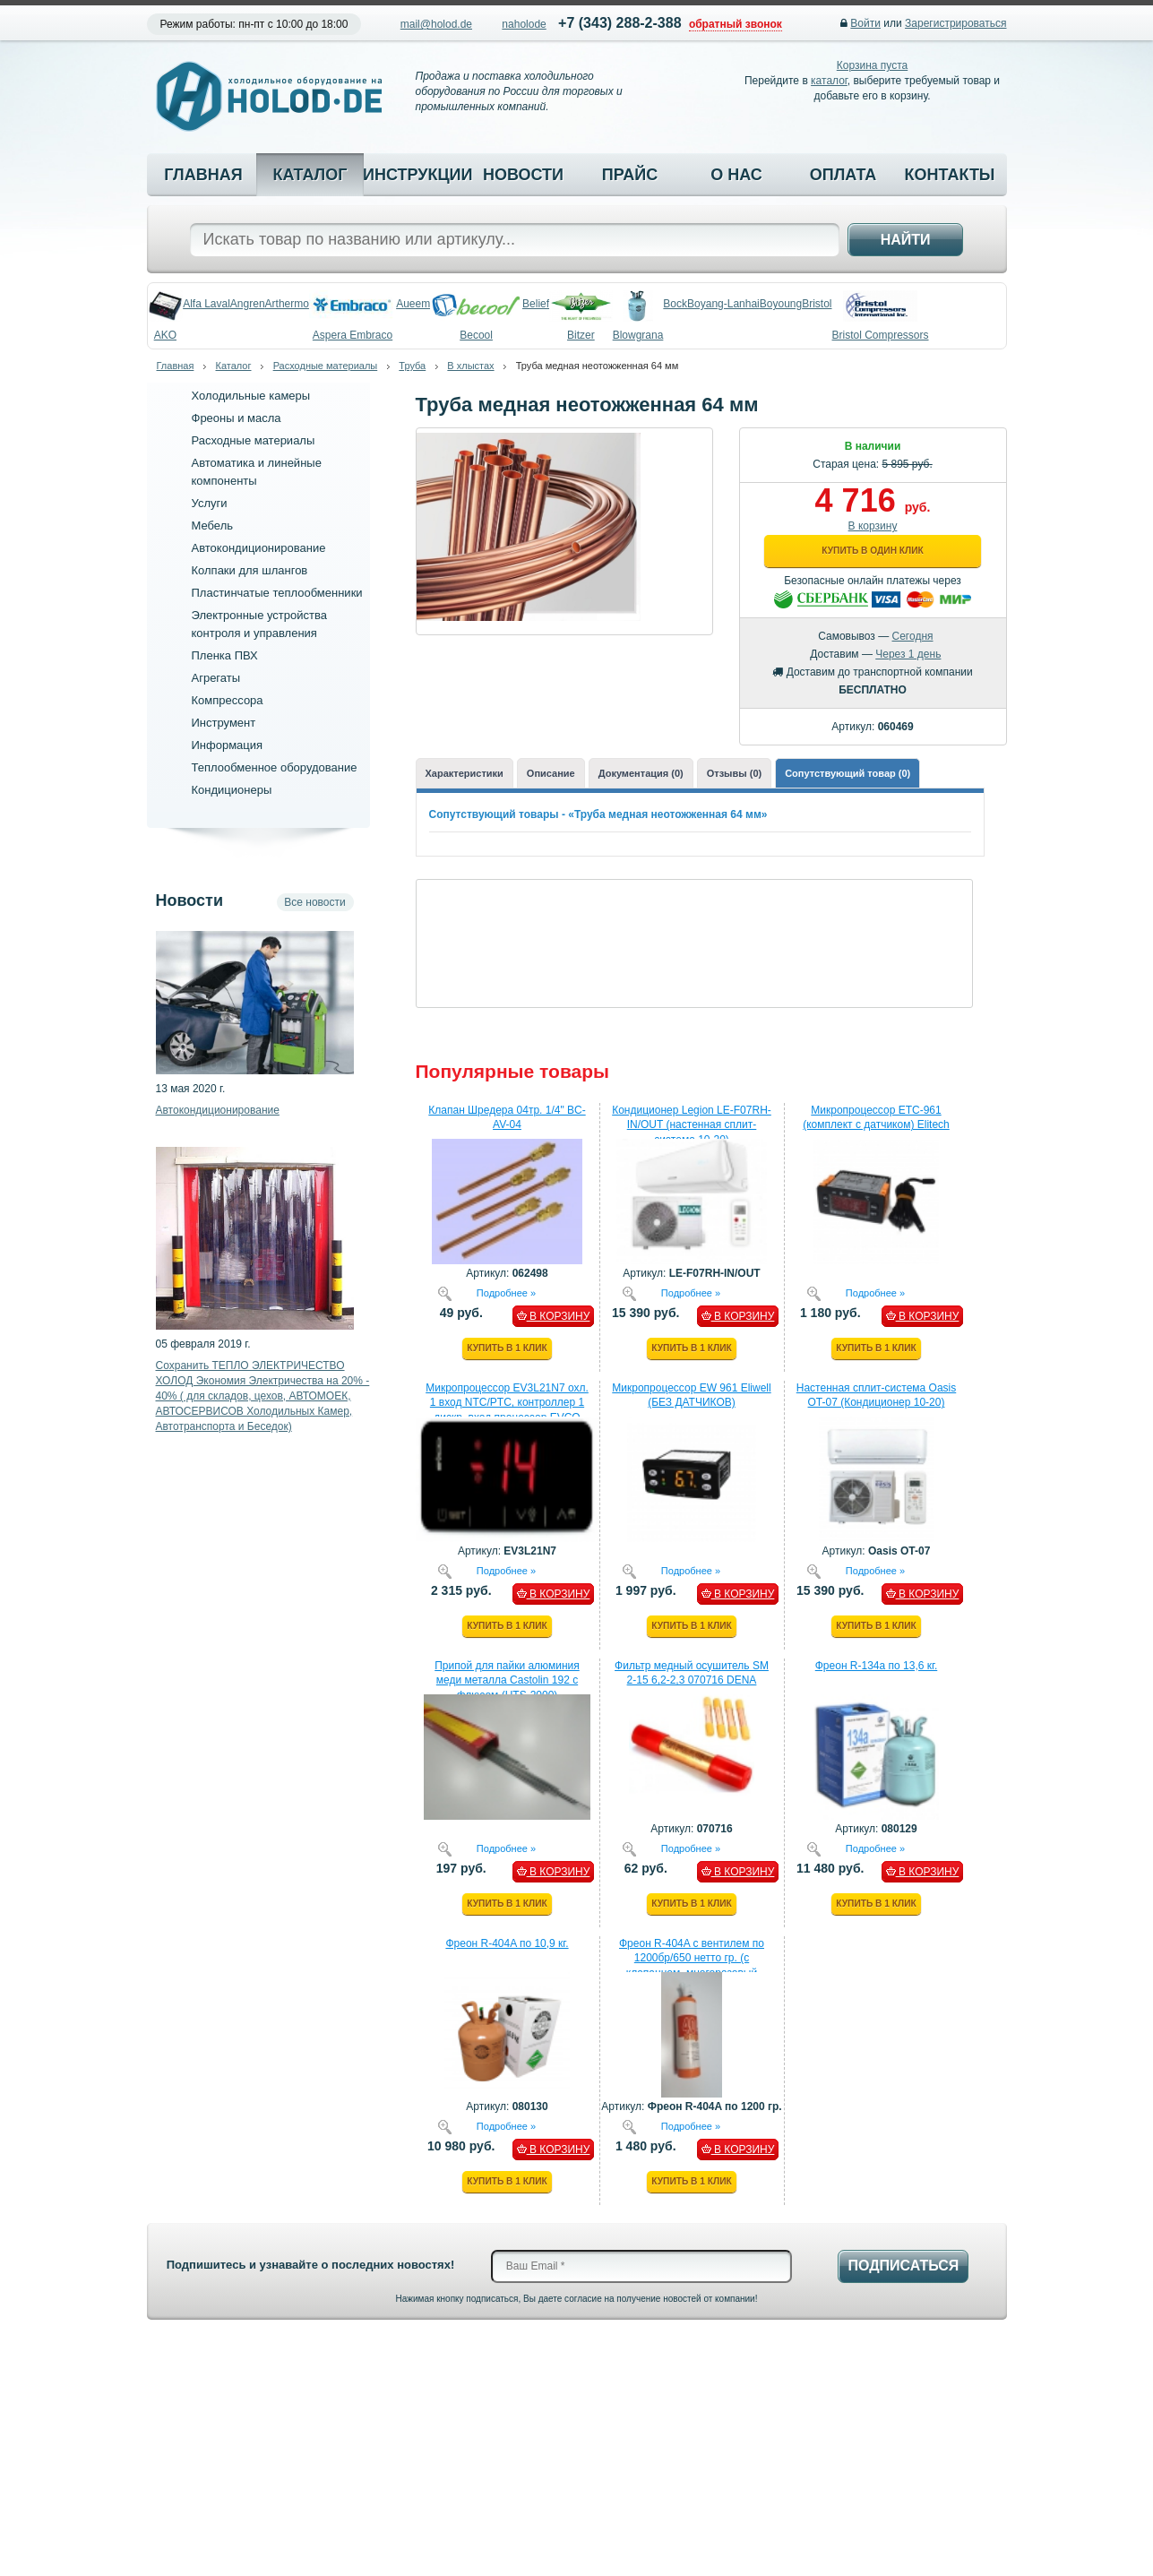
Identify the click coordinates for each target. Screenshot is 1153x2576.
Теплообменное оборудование (274, 767)
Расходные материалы (325, 365)
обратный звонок (735, 24)
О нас (736, 175)
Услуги (210, 503)
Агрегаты (216, 678)
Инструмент (224, 722)
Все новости (314, 902)
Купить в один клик (872, 551)
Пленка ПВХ (225, 655)
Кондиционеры (232, 790)
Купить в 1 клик (506, 1348)
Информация (227, 745)
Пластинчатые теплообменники (277, 592)
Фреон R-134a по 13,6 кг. (876, 1665)
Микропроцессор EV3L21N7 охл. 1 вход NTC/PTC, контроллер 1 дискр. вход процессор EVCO (507, 1403)
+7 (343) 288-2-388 (619, 22)
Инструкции (416, 175)
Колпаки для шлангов (250, 570)
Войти (865, 23)
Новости (523, 175)
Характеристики (464, 773)
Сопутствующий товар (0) (847, 773)
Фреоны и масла (236, 418)
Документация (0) (641, 773)
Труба (412, 365)
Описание (551, 773)
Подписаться (903, 2265)
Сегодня (913, 636)
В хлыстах (470, 365)
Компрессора (227, 700)
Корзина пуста (872, 65)
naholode (524, 24)
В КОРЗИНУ (553, 1316)
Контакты (950, 175)
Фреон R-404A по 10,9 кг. (506, 1943)
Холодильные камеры (251, 395)
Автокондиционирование (259, 548)
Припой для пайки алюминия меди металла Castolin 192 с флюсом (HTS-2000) (507, 1680)
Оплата (843, 175)
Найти (906, 239)
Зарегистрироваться (955, 23)
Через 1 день (908, 654)
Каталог (309, 175)
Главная (203, 175)
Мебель (213, 525)
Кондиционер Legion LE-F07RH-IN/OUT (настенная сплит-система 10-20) (691, 1125)
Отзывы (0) (734, 773)
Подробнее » (506, 1292)
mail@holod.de (436, 24)
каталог (829, 80)
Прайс (630, 175)
